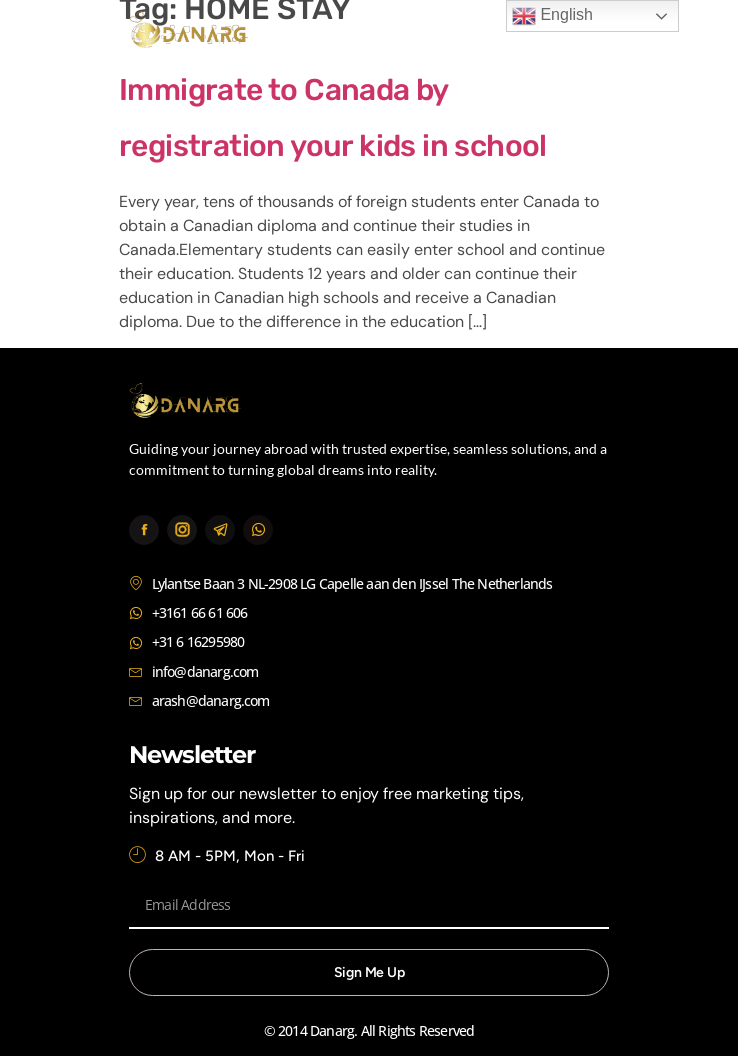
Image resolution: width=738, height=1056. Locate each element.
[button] (586, 32)
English (552, 16)
